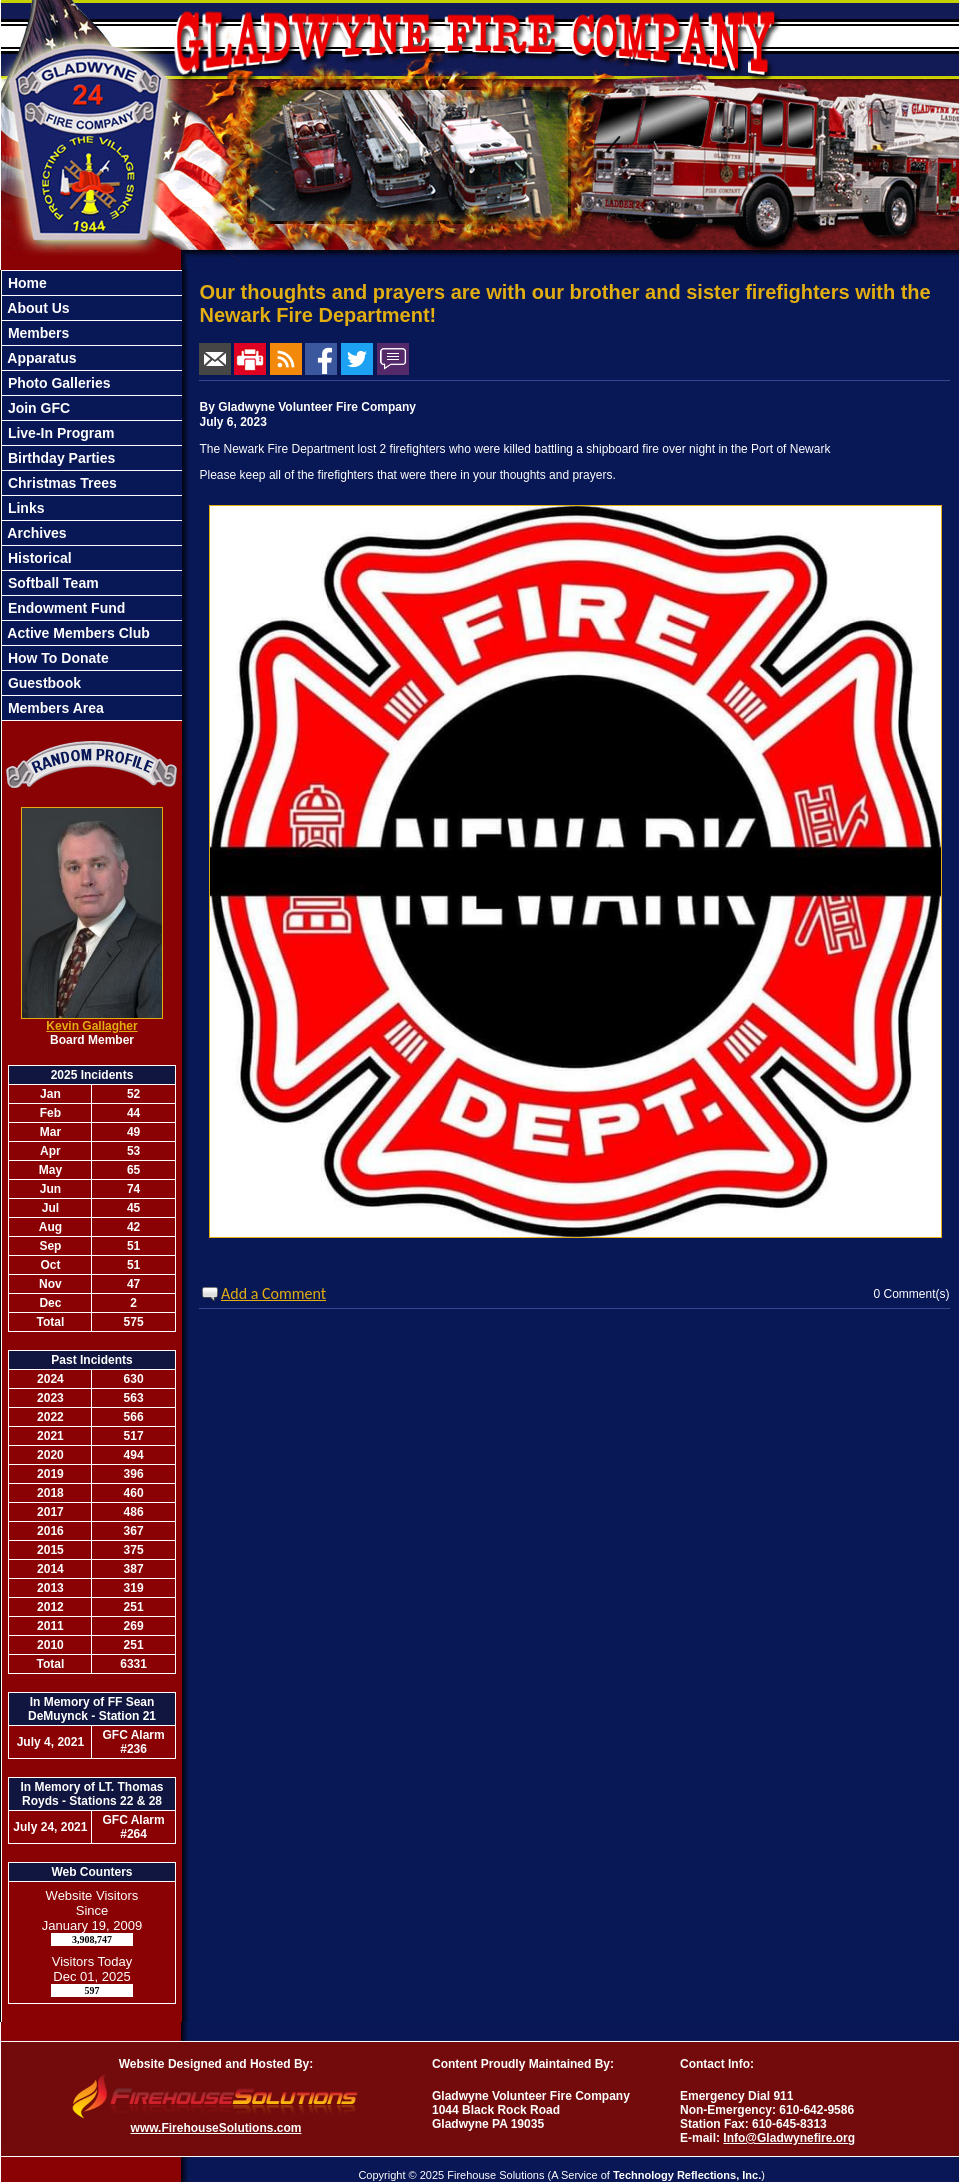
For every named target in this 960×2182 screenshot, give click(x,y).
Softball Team (51, 583)
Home (25, 283)
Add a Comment (273, 1293)
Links (24, 508)
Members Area (54, 708)
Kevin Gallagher (91, 1026)
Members (36, 333)
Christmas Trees (60, 483)
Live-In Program (59, 433)
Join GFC (37, 408)
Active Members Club (77, 633)
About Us (37, 308)
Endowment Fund (64, 608)
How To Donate (56, 658)
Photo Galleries (57, 383)
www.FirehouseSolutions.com (216, 2128)
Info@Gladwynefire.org (789, 2138)
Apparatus (40, 358)
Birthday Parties (59, 458)
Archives (35, 533)
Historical (38, 558)
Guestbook (42, 683)
